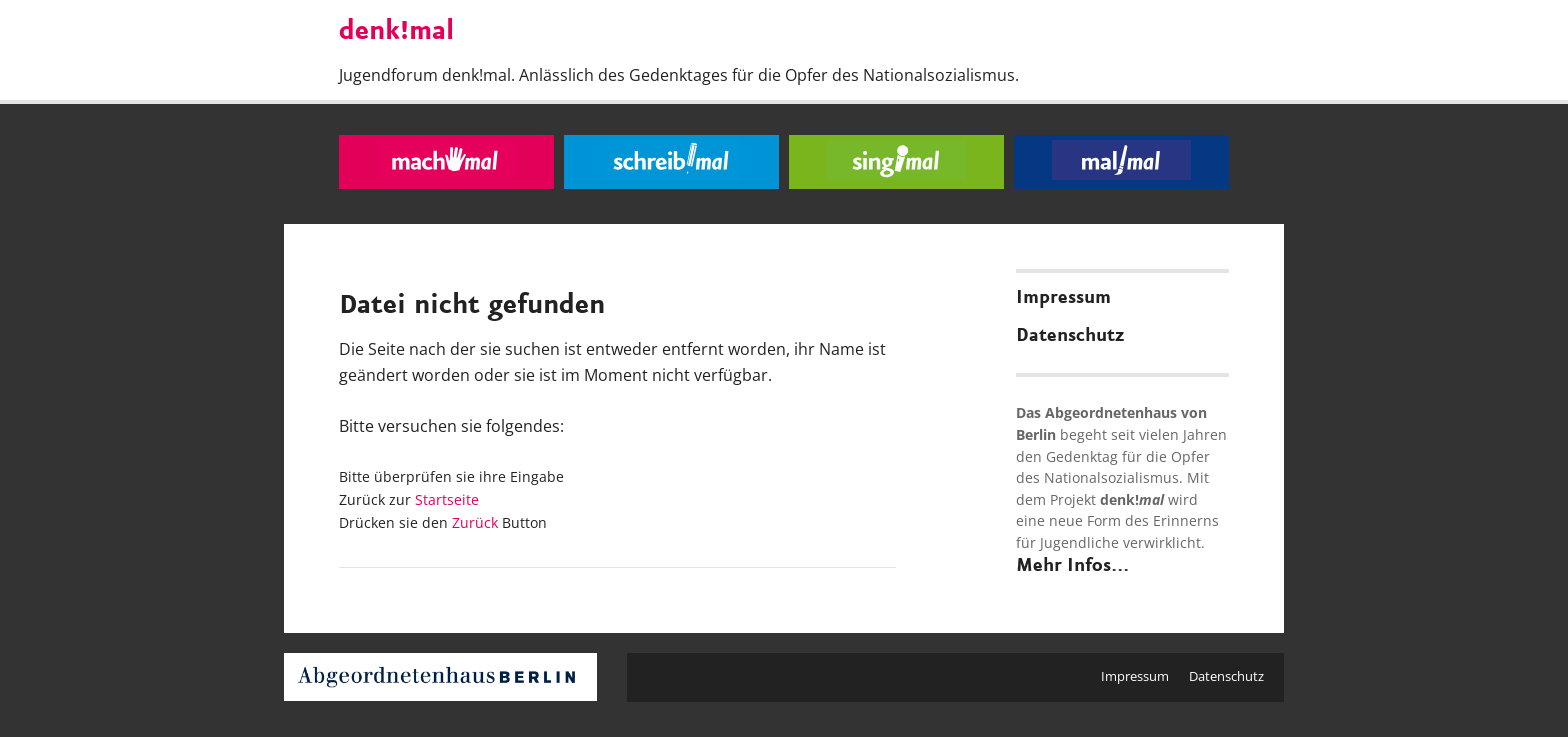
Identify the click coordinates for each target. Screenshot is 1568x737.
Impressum (1063, 298)
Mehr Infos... (1072, 566)
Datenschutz (1070, 336)
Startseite (447, 499)
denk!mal (396, 32)
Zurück (475, 522)
